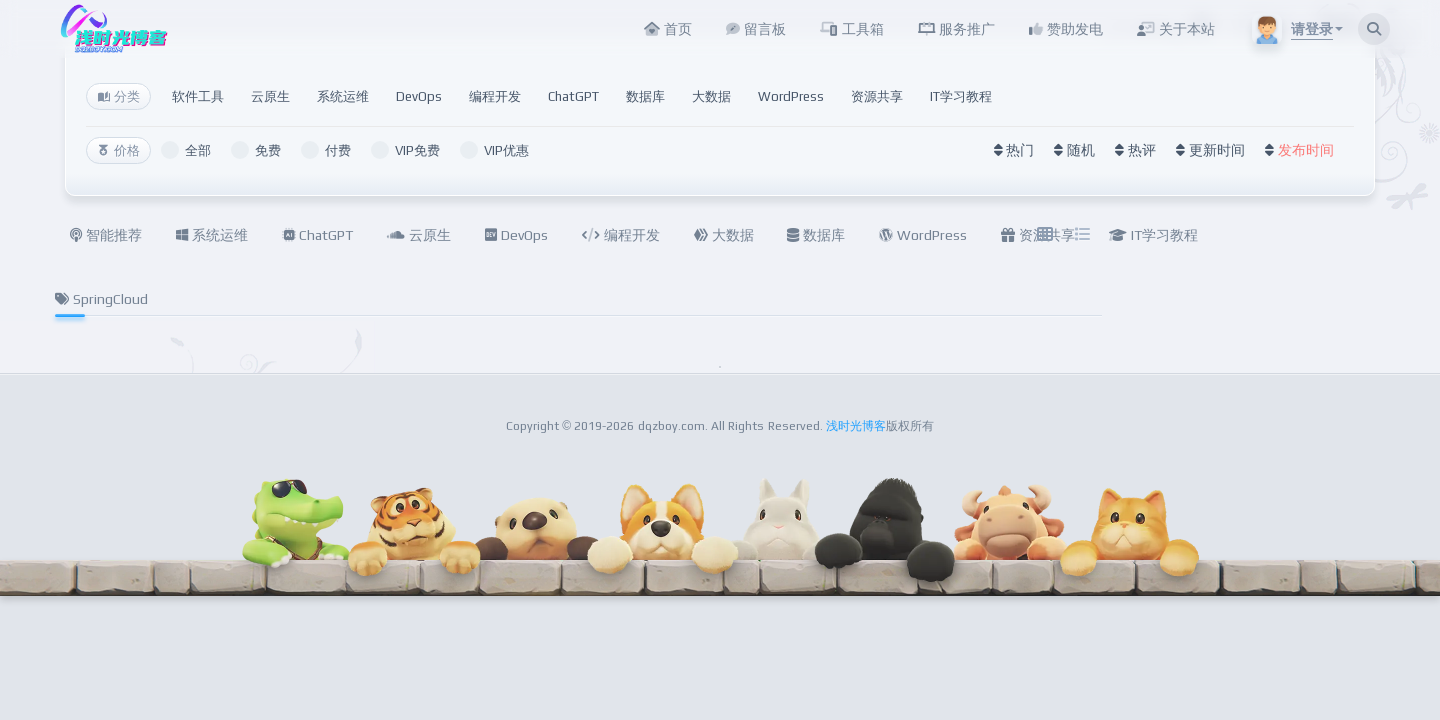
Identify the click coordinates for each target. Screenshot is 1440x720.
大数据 (711, 96)
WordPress (791, 96)
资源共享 (877, 96)
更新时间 (1217, 150)
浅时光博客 (856, 426)
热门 (1020, 150)
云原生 (270, 96)
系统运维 (343, 96)
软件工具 (198, 96)
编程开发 (495, 96)
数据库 (645, 96)
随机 (1081, 150)
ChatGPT (573, 96)
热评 (1142, 150)
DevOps (419, 96)
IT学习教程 (961, 96)
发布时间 (1306, 150)
